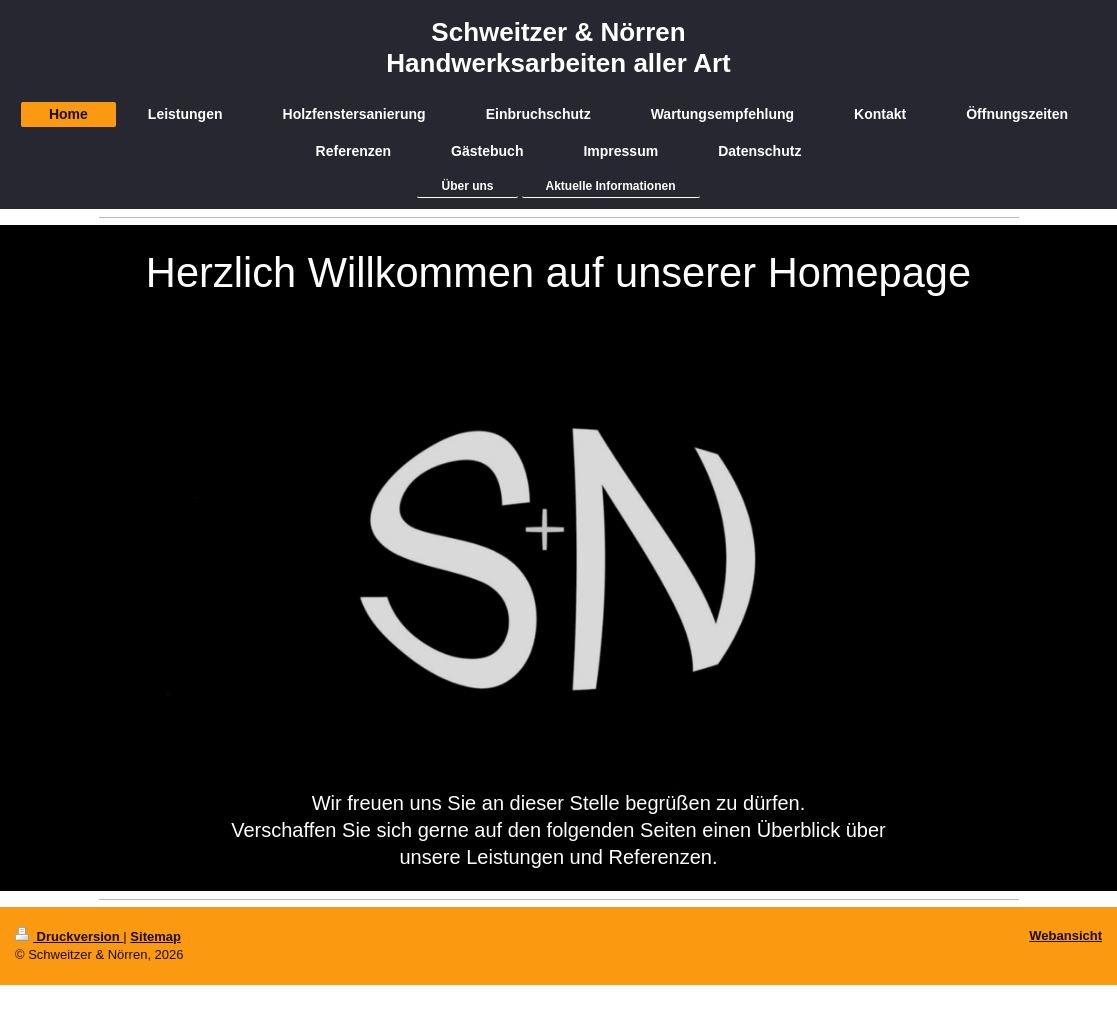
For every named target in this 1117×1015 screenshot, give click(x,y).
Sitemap (155, 936)
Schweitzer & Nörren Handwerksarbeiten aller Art (558, 47)
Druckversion (69, 936)
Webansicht (1065, 935)
